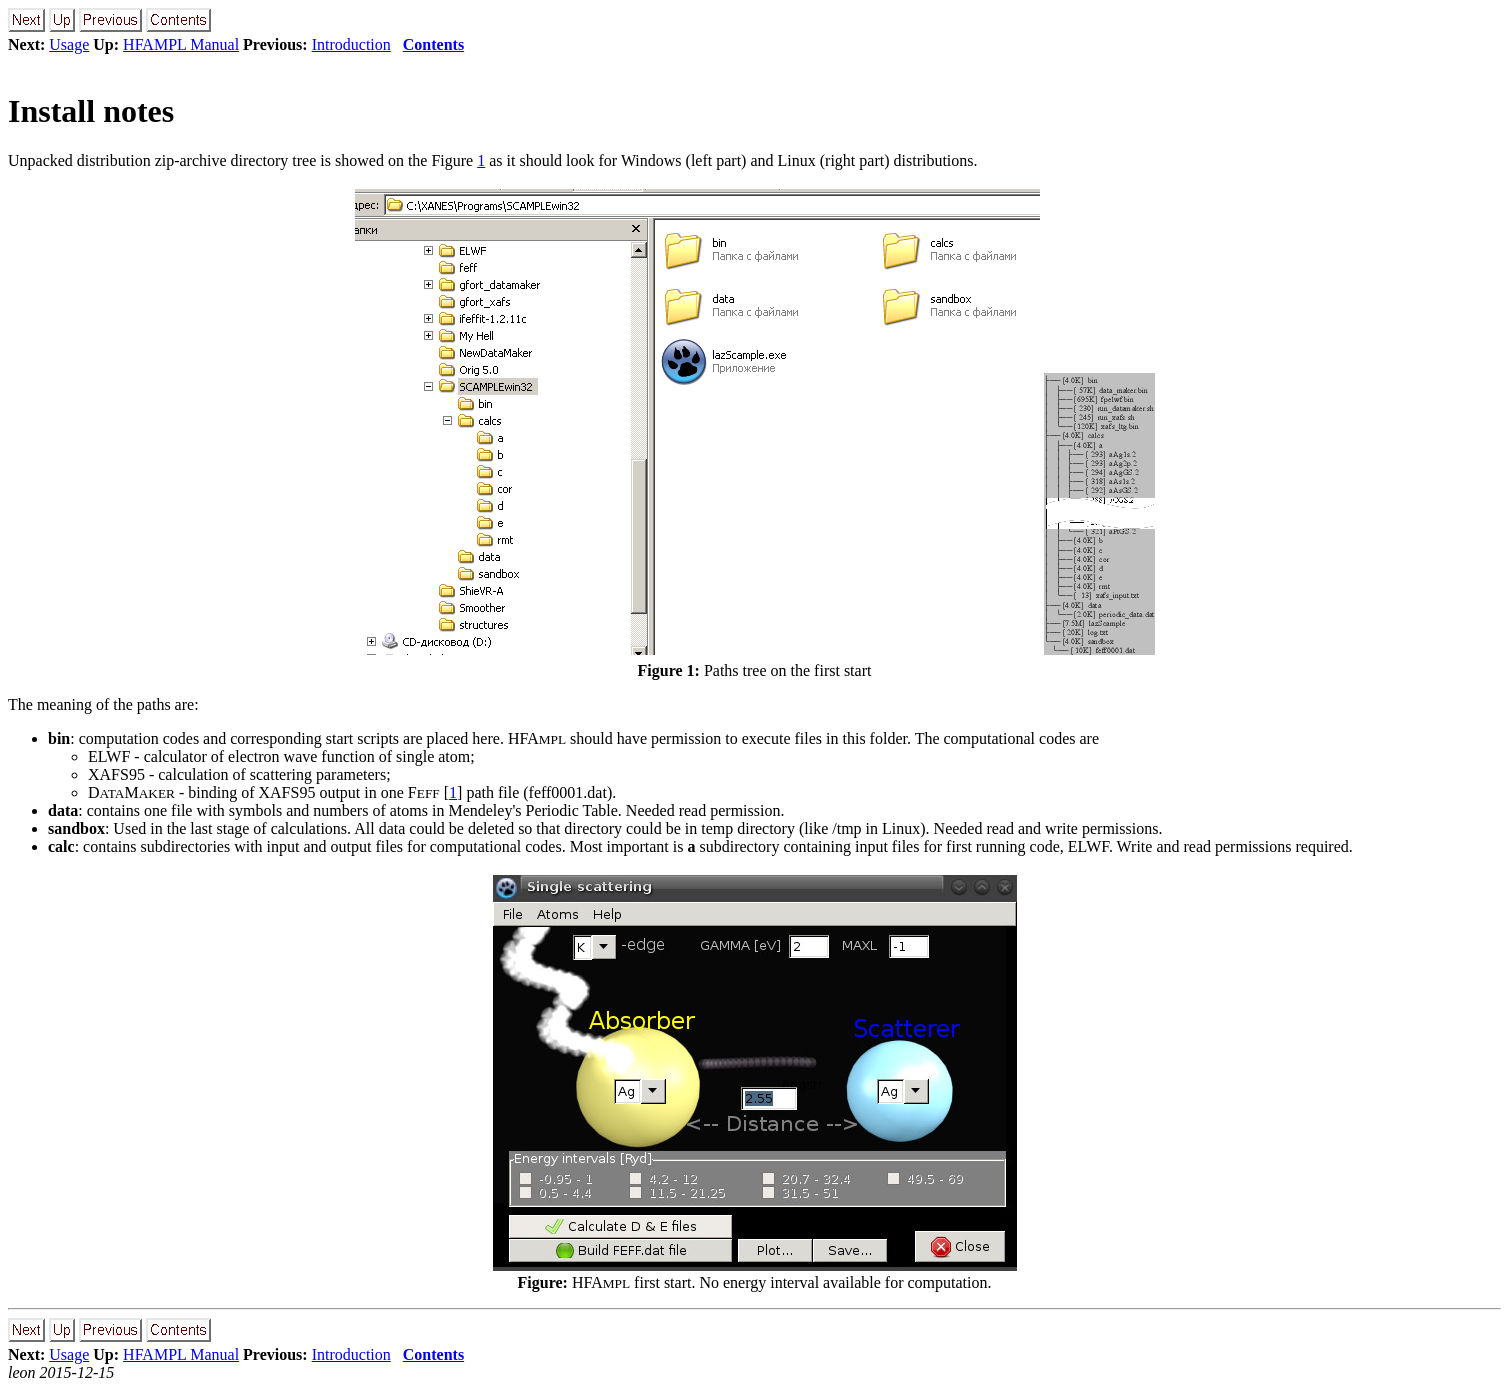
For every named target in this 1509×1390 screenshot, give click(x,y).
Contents (433, 44)
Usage (69, 44)
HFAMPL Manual (181, 44)
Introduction (351, 44)
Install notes (91, 111)
